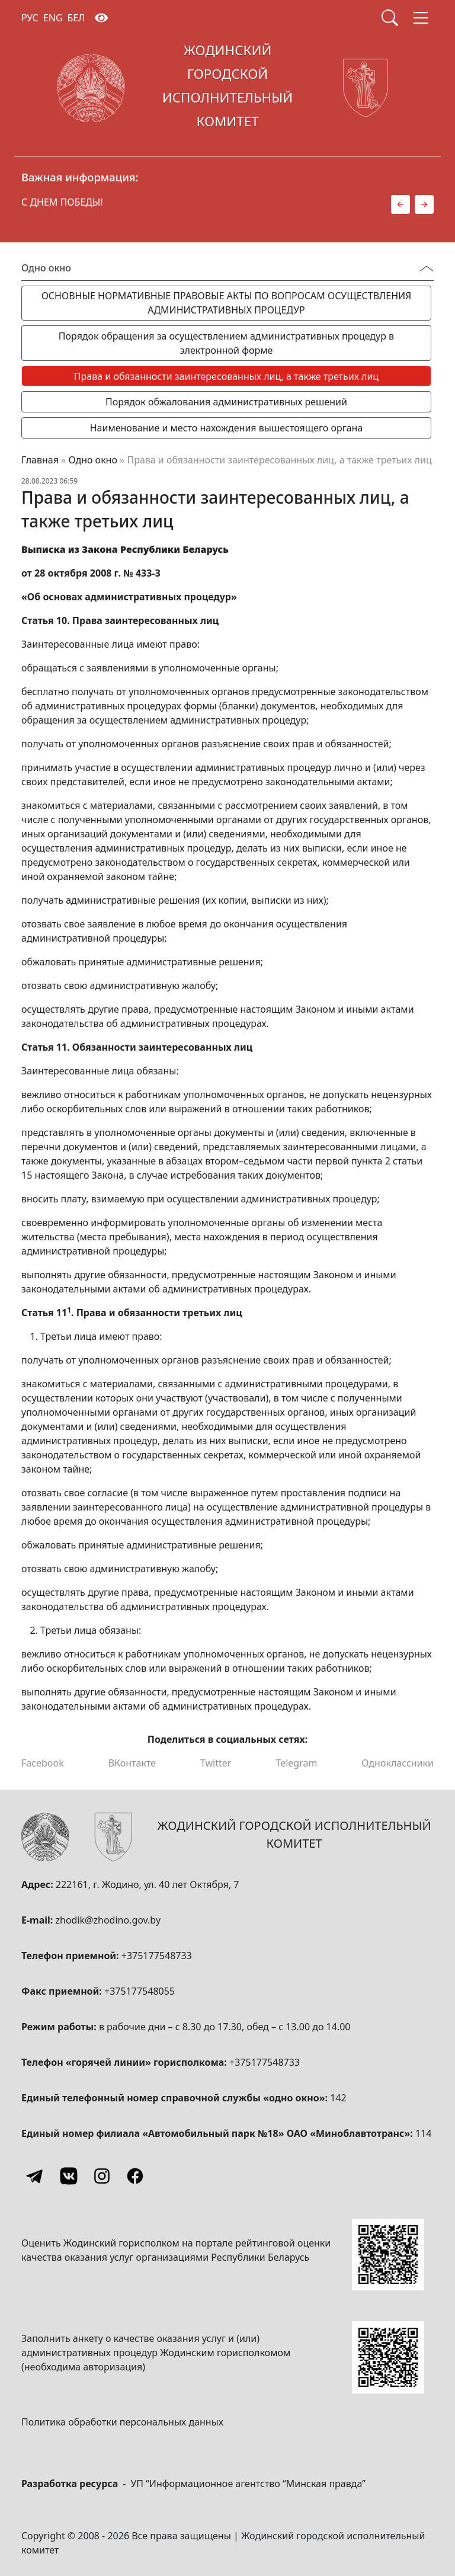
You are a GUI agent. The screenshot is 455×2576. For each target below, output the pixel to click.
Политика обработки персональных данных (122, 2421)
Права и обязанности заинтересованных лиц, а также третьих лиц (226, 376)
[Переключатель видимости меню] (426, 268)
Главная (40, 459)
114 (423, 2133)
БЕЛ (76, 17)
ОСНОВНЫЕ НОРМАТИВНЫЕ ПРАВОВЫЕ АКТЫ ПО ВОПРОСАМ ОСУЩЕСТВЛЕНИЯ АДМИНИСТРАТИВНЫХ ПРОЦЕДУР (226, 302)
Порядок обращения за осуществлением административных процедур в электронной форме (226, 343)
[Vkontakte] (69, 2176)
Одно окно (92, 459)
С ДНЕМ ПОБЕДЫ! (62, 202)
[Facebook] (135, 2176)
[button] (400, 204)
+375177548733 (156, 1955)
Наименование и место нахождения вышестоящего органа (226, 427)
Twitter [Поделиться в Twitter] (215, 1762)
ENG (53, 17)
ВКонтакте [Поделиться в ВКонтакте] (132, 1762)
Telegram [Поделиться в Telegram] (296, 1762)
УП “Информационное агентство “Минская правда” (248, 2483)
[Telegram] (35, 2176)
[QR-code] (388, 2254)
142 (338, 2097)
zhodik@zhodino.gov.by (108, 1920)
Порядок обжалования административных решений (226, 401)
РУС (30, 17)
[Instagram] (102, 2176)
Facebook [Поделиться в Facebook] (42, 1762)
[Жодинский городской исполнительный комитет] (227, 88)
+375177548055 (139, 1991)
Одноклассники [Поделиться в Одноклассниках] (397, 1762)
